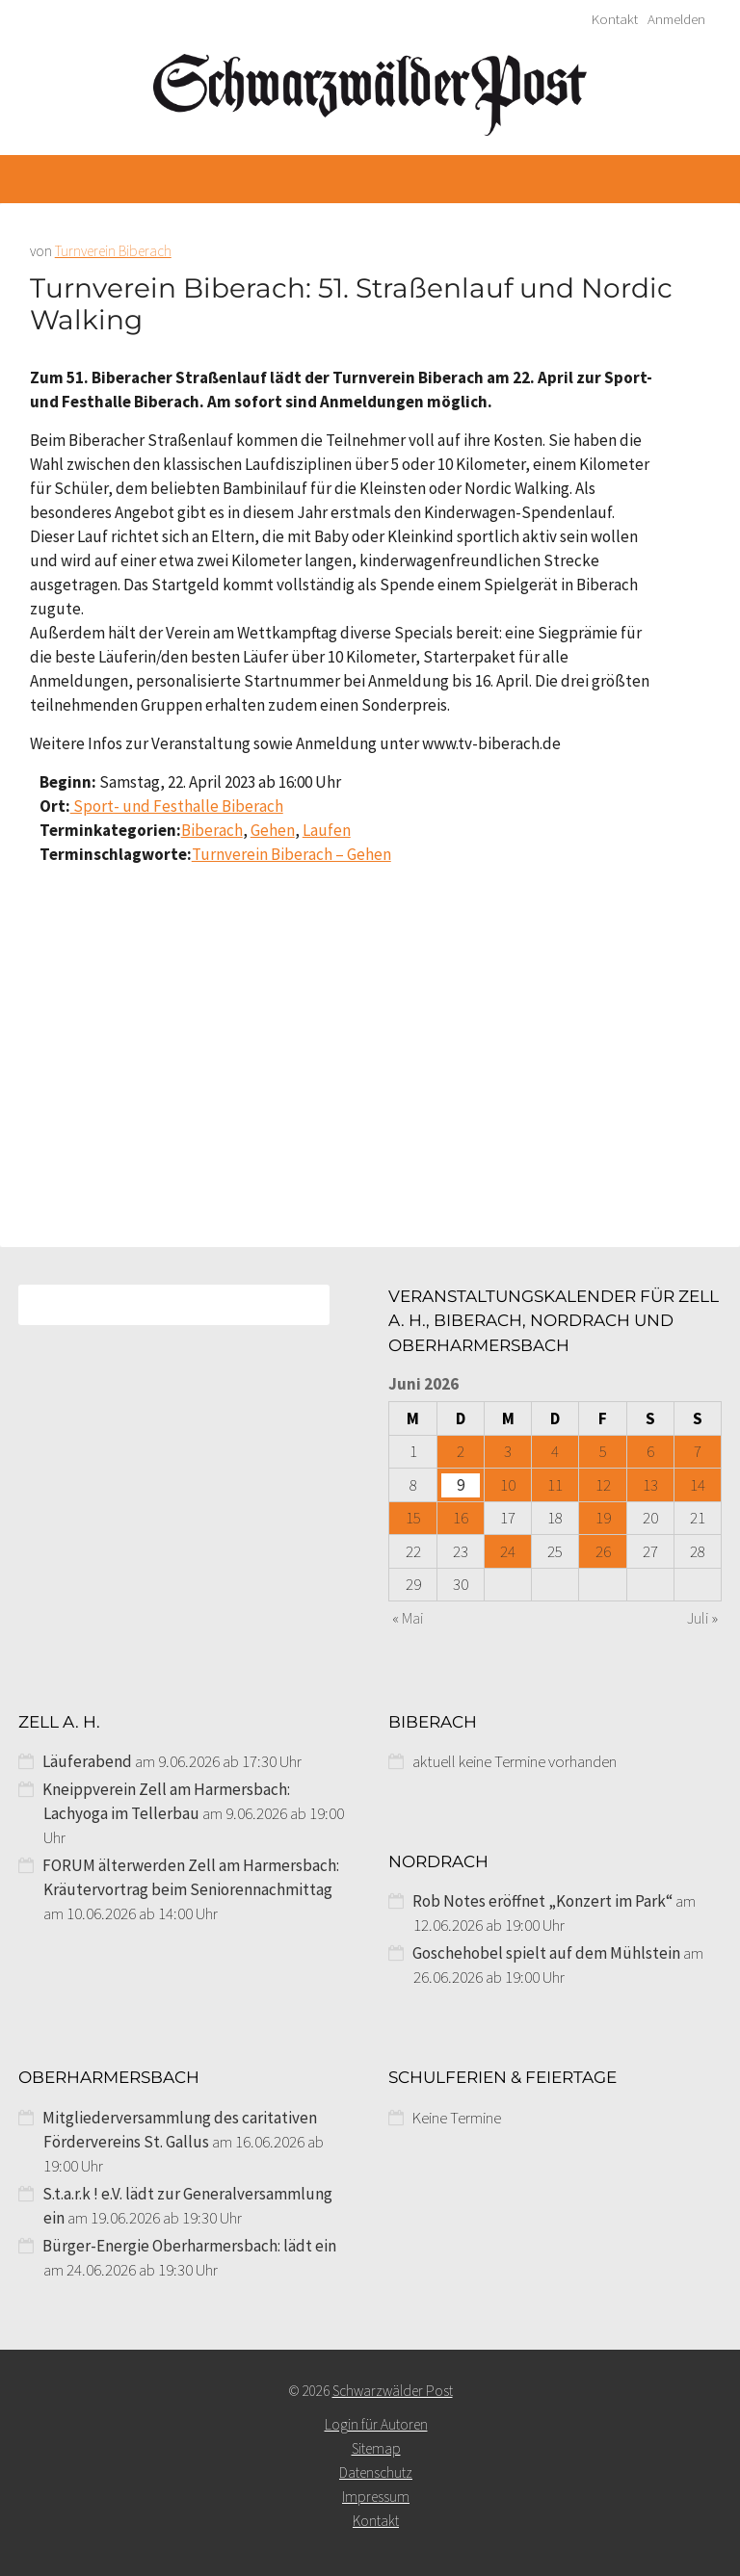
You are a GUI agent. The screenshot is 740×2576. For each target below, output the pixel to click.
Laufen (327, 830)
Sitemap (376, 2448)
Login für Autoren (376, 2424)
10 (507, 1485)
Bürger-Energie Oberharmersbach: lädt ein (189, 2245)
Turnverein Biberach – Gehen (291, 854)
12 (603, 1485)
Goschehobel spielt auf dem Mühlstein (546, 1953)
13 (650, 1485)
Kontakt (615, 19)
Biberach (212, 830)
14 (697, 1485)
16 (460, 1517)
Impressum (376, 2496)
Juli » (702, 1617)
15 (413, 1517)
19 (603, 1517)
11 (555, 1485)
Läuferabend (87, 1761)
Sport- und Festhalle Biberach (176, 806)
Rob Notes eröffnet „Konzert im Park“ (542, 1901)
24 (507, 1551)
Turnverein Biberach (113, 251)
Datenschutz (375, 2472)
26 (603, 1551)
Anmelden (676, 19)
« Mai (407, 1617)
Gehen (273, 830)
